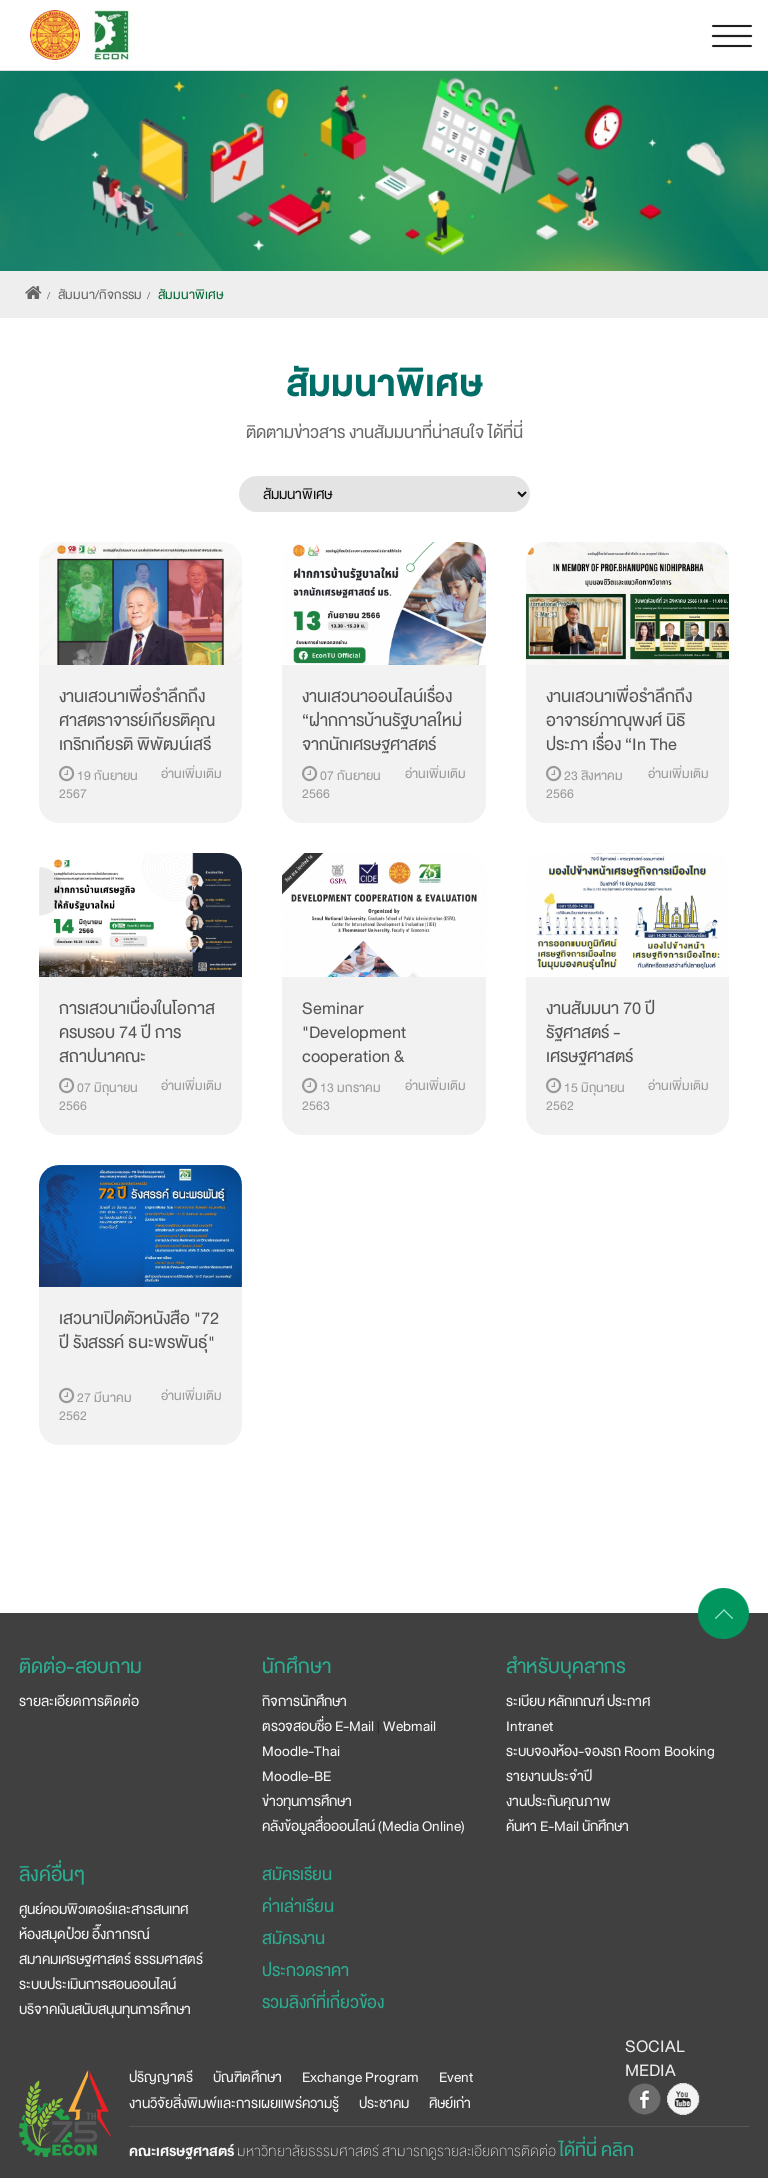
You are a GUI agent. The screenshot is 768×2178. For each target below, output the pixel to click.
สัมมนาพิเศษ (191, 295)
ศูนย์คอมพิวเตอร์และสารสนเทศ (103, 1909)
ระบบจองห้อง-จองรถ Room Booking (610, 1751)
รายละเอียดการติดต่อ (79, 1701)
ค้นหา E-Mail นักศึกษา (567, 1826)
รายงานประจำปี (549, 1776)
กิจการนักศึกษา (304, 1701)
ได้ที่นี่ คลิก (596, 2150)
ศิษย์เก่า (450, 2103)
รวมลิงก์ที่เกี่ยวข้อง (323, 2002)
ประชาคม (384, 2103)
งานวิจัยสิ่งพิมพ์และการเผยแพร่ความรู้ (234, 2103)
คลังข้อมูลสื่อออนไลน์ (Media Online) (363, 1826)
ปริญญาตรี (161, 2077)
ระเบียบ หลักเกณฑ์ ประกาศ (578, 1701)
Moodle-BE (296, 1776)
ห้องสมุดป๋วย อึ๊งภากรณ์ (84, 1934)
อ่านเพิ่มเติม (191, 774)
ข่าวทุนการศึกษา (307, 1801)
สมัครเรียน (297, 1874)
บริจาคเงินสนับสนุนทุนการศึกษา (105, 2009)
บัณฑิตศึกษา (247, 2077)
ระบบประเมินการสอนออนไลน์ (97, 1984)
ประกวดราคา (305, 1970)
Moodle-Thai (301, 1751)
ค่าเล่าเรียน (298, 1906)
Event (456, 2077)
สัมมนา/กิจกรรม (100, 295)
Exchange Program (360, 2077)
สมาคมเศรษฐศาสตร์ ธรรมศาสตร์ (111, 1959)
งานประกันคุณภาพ (558, 1801)
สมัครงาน (293, 1938)
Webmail (409, 1726)
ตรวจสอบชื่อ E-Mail (318, 1726)
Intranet (529, 1726)
